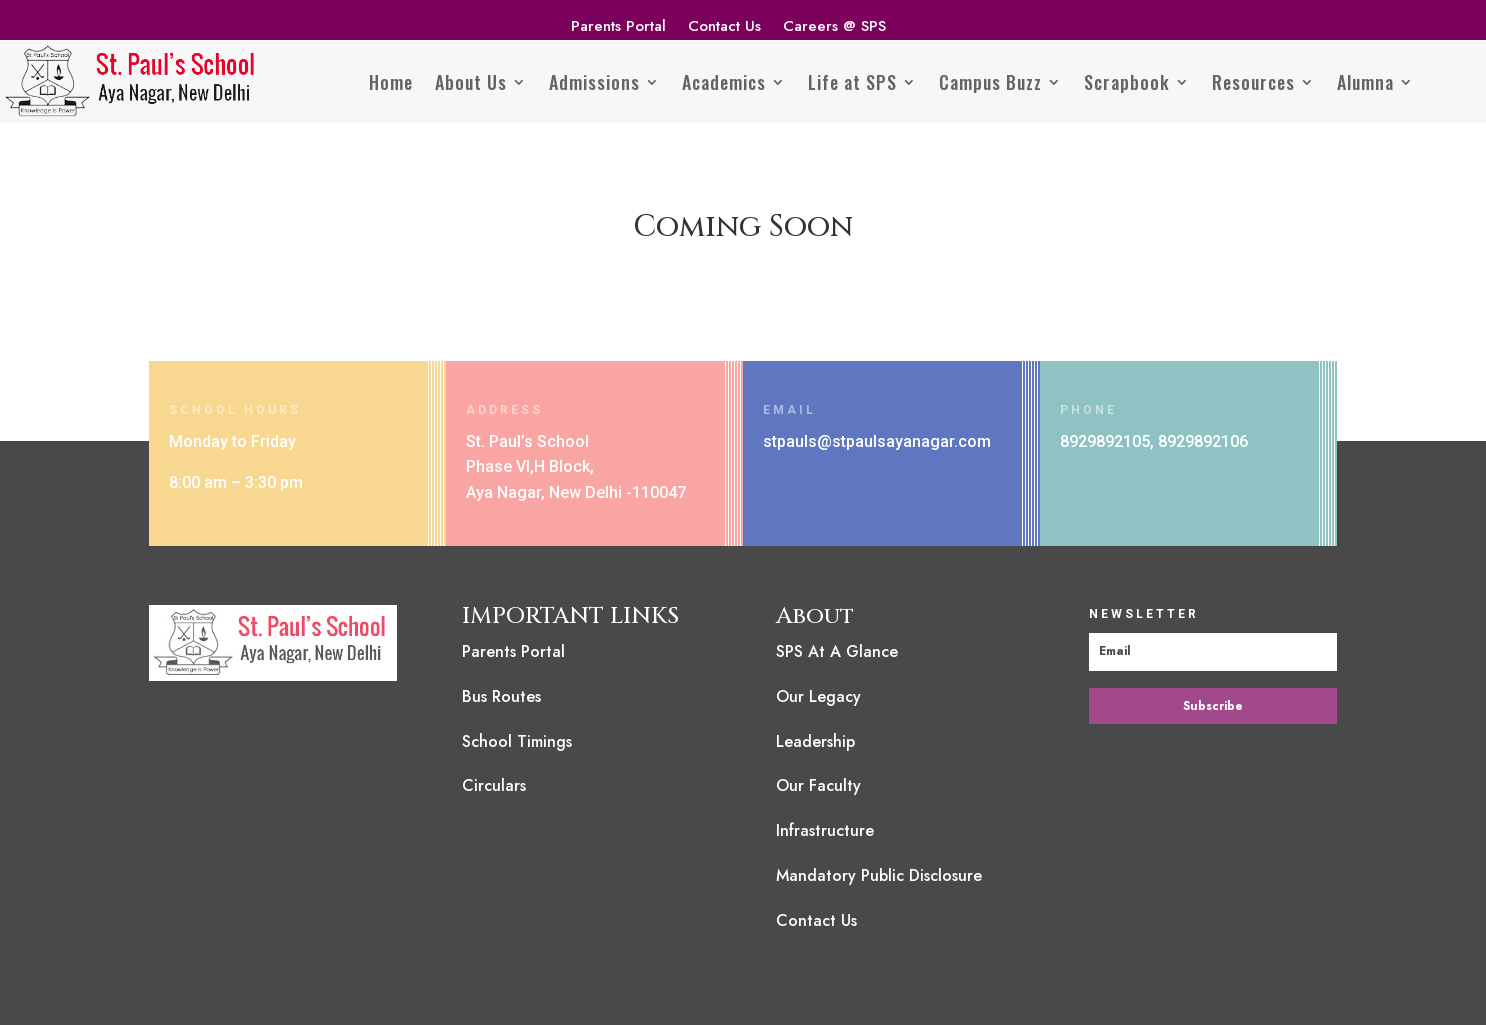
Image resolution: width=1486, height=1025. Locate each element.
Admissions (594, 82)
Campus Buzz (990, 82)
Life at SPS (852, 82)
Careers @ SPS (834, 28)
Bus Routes (501, 696)
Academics (724, 82)
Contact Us (724, 28)
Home (391, 82)
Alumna (1365, 82)
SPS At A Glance (837, 651)
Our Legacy (818, 696)
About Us (471, 82)
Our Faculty (818, 785)
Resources (1253, 82)
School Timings (517, 741)
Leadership (815, 741)
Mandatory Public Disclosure (879, 875)
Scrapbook (1127, 82)
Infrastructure (825, 830)
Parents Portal (618, 28)
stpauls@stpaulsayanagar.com (877, 441)
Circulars (494, 785)
